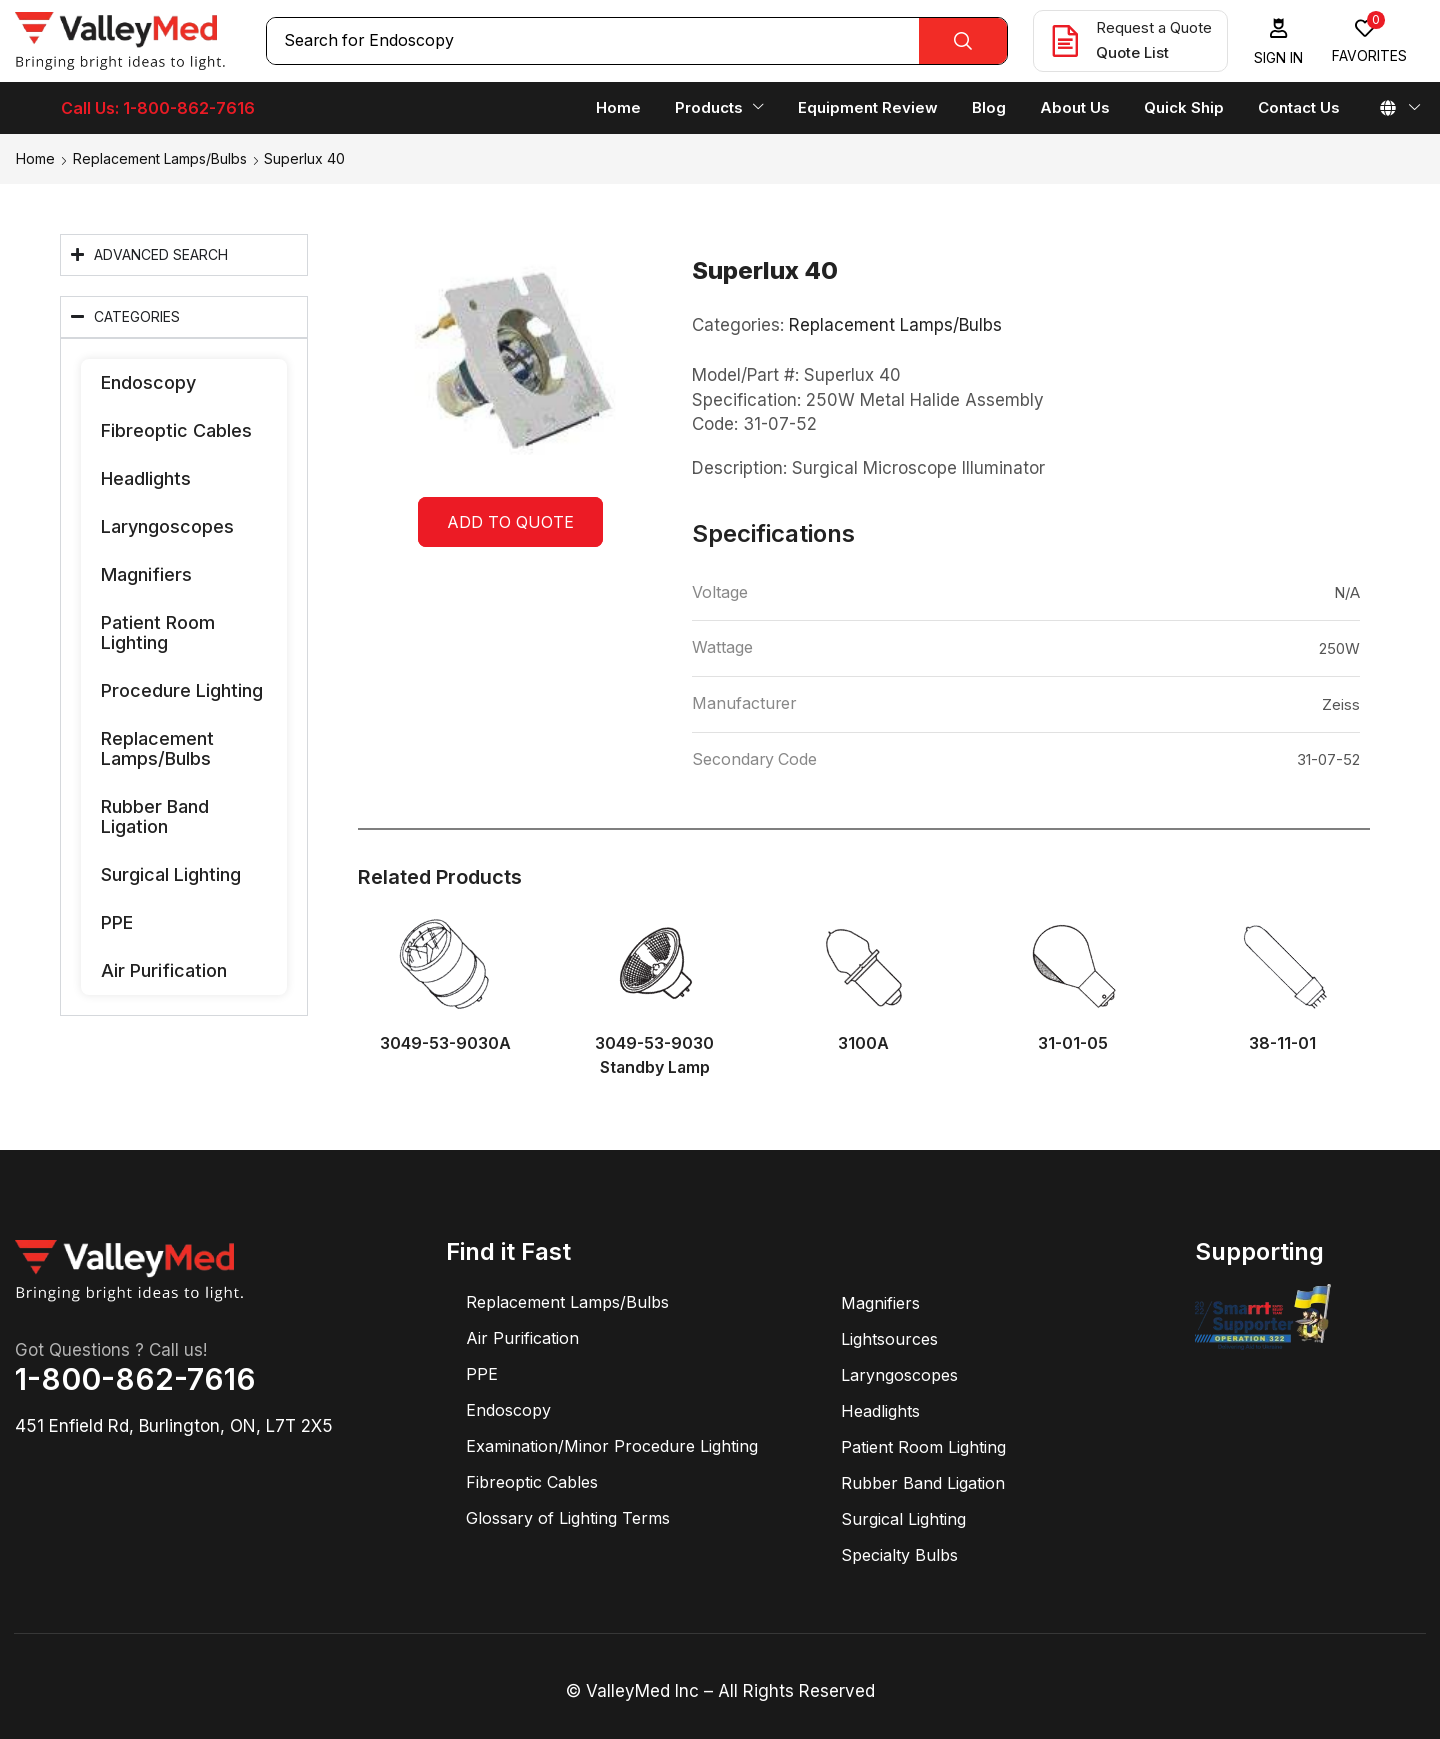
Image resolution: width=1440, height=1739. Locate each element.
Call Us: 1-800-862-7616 (158, 108)
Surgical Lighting (171, 874)
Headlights (146, 478)
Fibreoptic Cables (176, 430)
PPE (117, 922)
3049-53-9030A (445, 1043)
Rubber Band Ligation (155, 816)
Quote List (1132, 52)
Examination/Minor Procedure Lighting (612, 1446)
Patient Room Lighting (158, 632)
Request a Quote (1154, 27)
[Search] (963, 41)
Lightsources (889, 1339)
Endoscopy (148, 382)
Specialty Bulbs (899, 1555)
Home (35, 158)
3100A (863, 1043)
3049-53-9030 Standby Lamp (654, 1055)
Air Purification (164, 970)
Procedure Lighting (182, 690)
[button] (1279, 41)
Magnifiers (146, 574)
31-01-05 (1073, 1043)
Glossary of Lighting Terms (568, 1518)
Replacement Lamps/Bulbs (160, 158)
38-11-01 (1282, 1043)
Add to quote (510, 522)
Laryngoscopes (167, 526)
